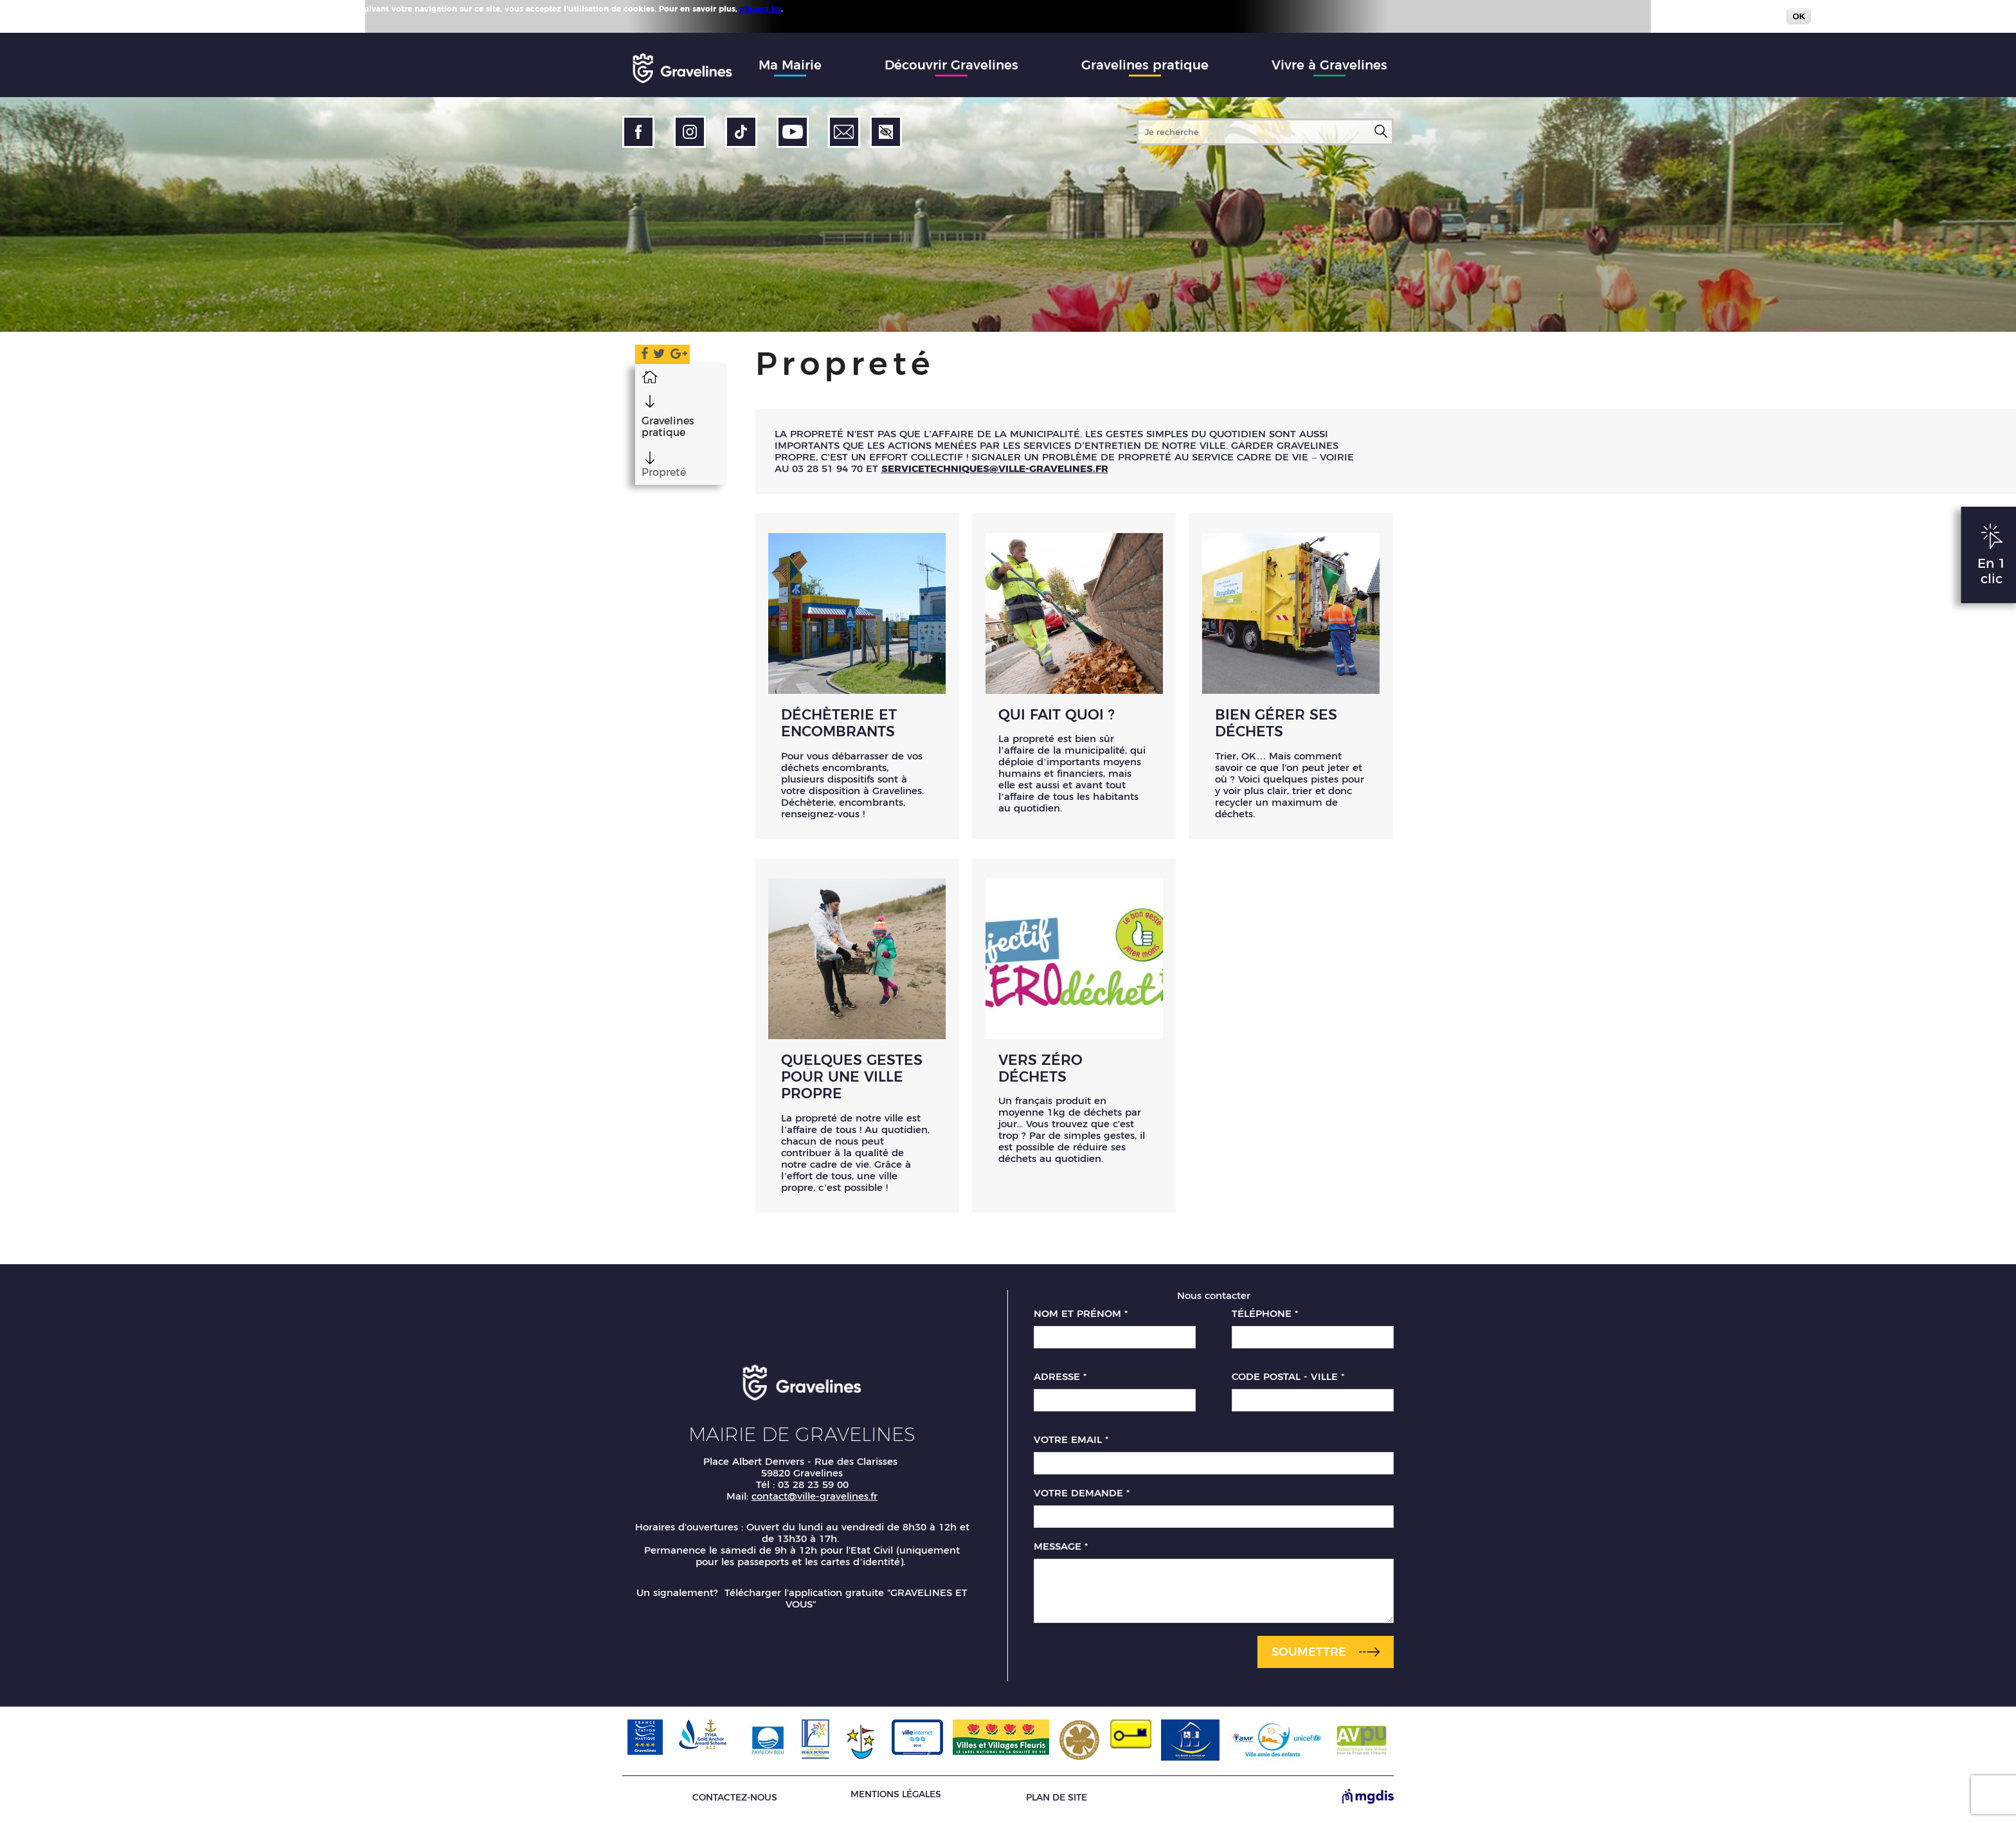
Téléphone (1265, 1317)
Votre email (1071, 1443)
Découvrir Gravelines (951, 65)
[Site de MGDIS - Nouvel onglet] (1368, 1801)
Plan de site (1056, 1801)
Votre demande (1082, 1497)
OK (1798, 16)
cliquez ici (760, 9)
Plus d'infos (809, 8)
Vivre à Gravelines (1329, 65)
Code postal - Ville (1288, 1380)
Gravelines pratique (1145, 65)
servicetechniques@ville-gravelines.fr (994, 468)
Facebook (634, 356)
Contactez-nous (734, 1801)
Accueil (637, 376)
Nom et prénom (1081, 1317)
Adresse (1060, 1380)
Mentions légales (896, 1798)
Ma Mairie (790, 65)
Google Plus (678, 356)
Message (1061, 1550)
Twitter (654, 356)
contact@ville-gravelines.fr (815, 1500)
